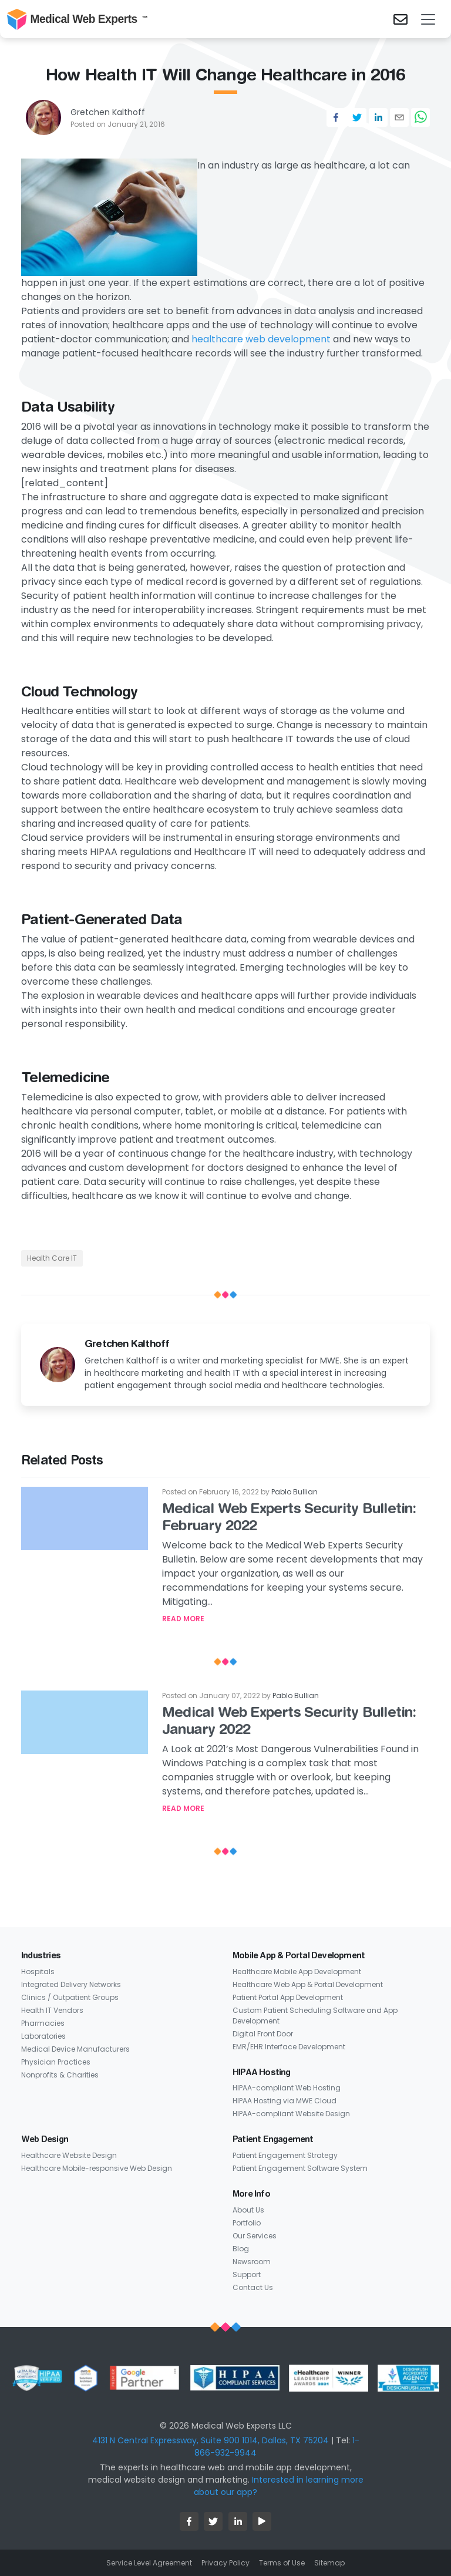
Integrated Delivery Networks (71, 1984)
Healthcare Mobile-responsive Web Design (96, 2168)
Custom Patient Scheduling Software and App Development (315, 2015)
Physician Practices (55, 2062)
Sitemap (329, 2563)
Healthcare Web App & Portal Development (308, 1984)
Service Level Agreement (149, 2563)
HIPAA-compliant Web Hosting (287, 2088)
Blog (241, 2249)
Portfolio (247, 2223)
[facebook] (336, 117)
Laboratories (43, 2036)
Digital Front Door (263, 2034)
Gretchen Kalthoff (107, 112)
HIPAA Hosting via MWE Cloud (284, 2101)
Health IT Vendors (52, 2010)
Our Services (255, 2236)
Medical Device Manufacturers (75, 2049)
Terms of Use (282, 2563)
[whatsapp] (420, 117)
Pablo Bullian (294, 1492)
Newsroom (252, 2262)
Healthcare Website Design (69, 2155)
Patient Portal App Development (288, 1997)
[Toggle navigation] (428, 19)
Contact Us (253, 2287)
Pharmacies (43, 2023)
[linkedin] (378, 117)
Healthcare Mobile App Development (297, 1971)
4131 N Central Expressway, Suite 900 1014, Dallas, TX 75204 (210, 2440)
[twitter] (357, 117)
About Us (248, 2210)
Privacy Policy (225, 2563)
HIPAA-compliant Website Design (291, 2114)
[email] (399, 117)
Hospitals (38, 1971)
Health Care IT (52, 1258)
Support (247, 2274)
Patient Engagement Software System (300, 2168)
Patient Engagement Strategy (285, 2155)
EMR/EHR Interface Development (289, 2047)
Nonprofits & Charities (60, 2075)
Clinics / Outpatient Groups (70, 1997)
